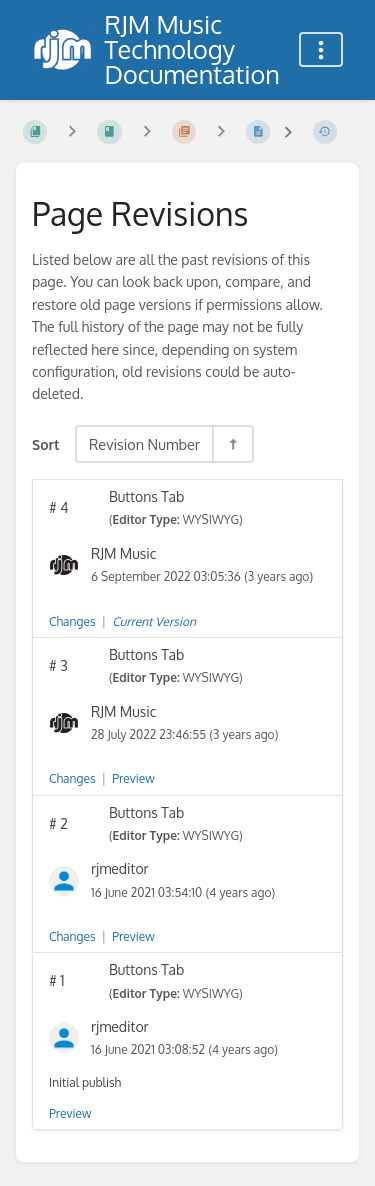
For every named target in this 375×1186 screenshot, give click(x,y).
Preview (133, 778)
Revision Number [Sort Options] (144, 444)
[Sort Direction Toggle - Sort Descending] (232, 444)
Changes (72, 621)
